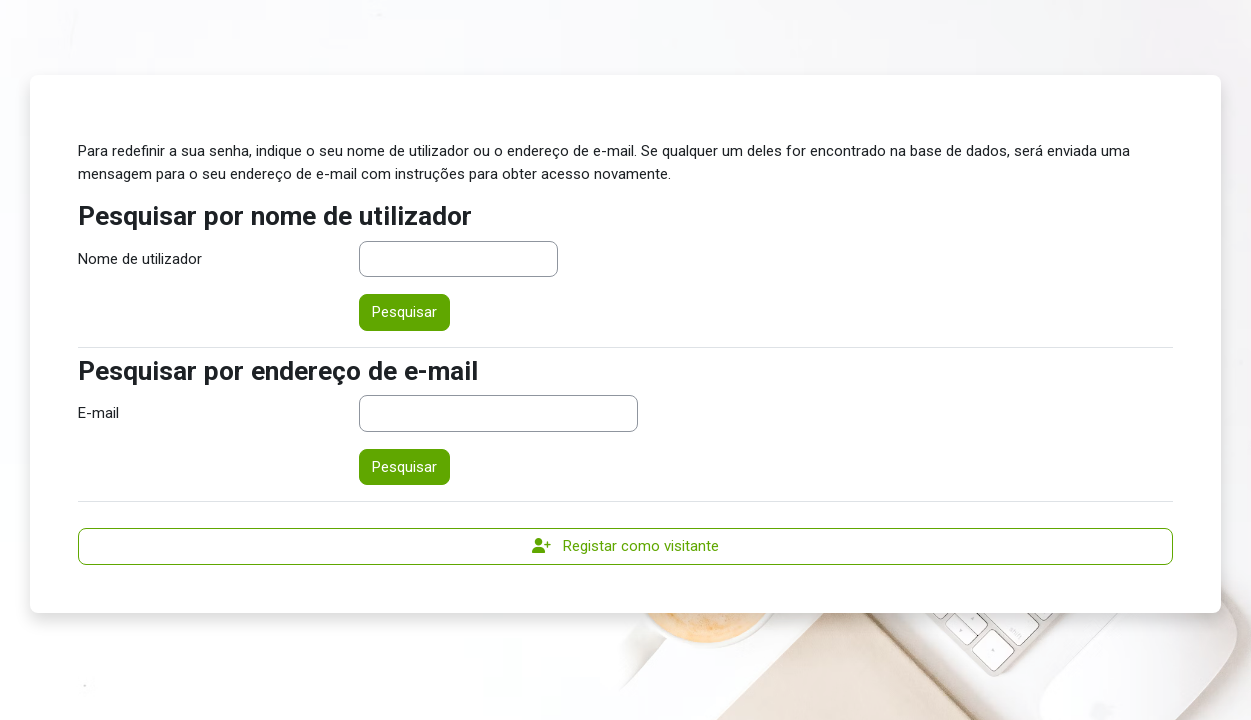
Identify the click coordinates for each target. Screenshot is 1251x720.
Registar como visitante (625, 546)
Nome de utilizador (140, 259)
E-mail (98, 413)
